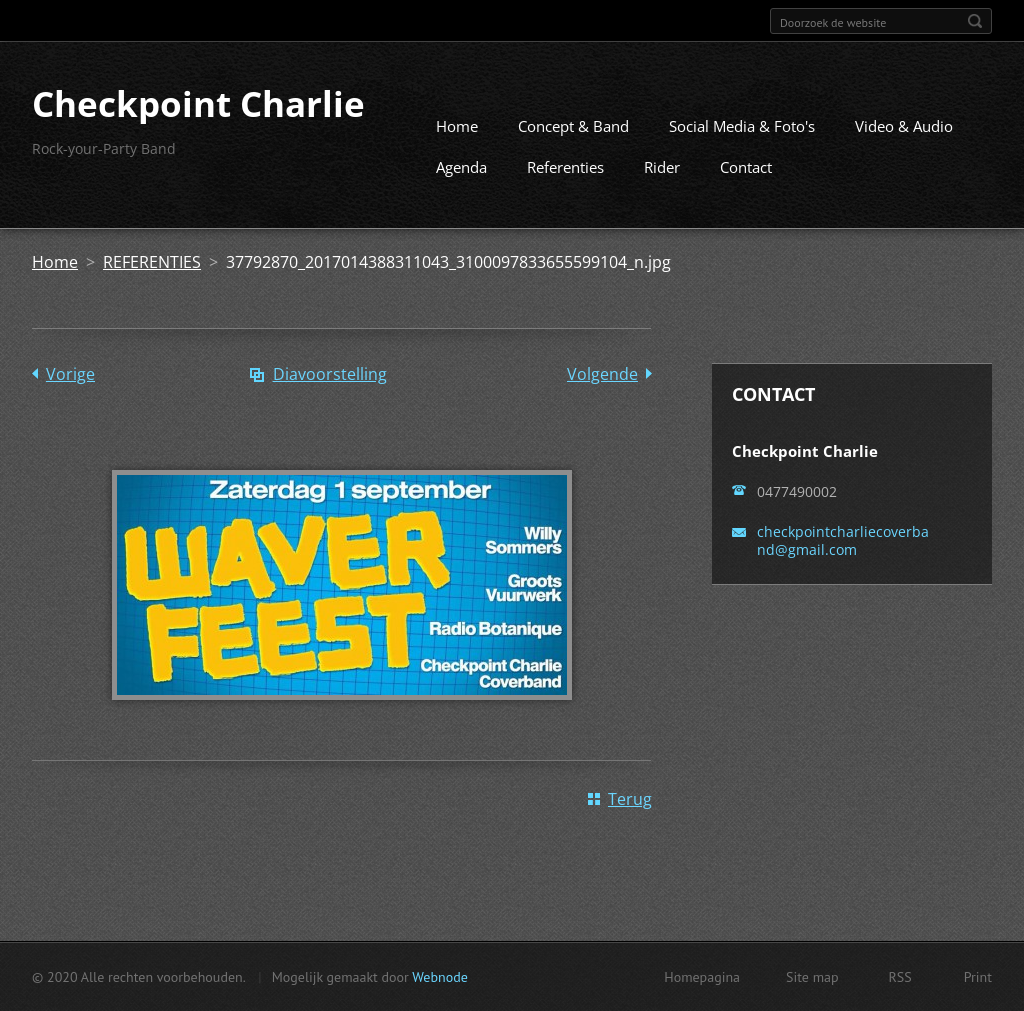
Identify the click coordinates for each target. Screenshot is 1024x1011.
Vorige (70, 374)
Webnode (439, 977)
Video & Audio (904, 126)
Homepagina (702, 977)
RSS (900, 977)
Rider (662, 167)
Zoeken (975, 21)
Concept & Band (573, 126)
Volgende (602, 374)
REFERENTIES (152, 262)
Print (978, 977)
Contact (746, 167)
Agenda (461, 167)
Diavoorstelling (330, 374)
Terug (630, 799)
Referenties (565, 167)
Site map (812, 977)
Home (457, 126)
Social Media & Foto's (742, 126)
